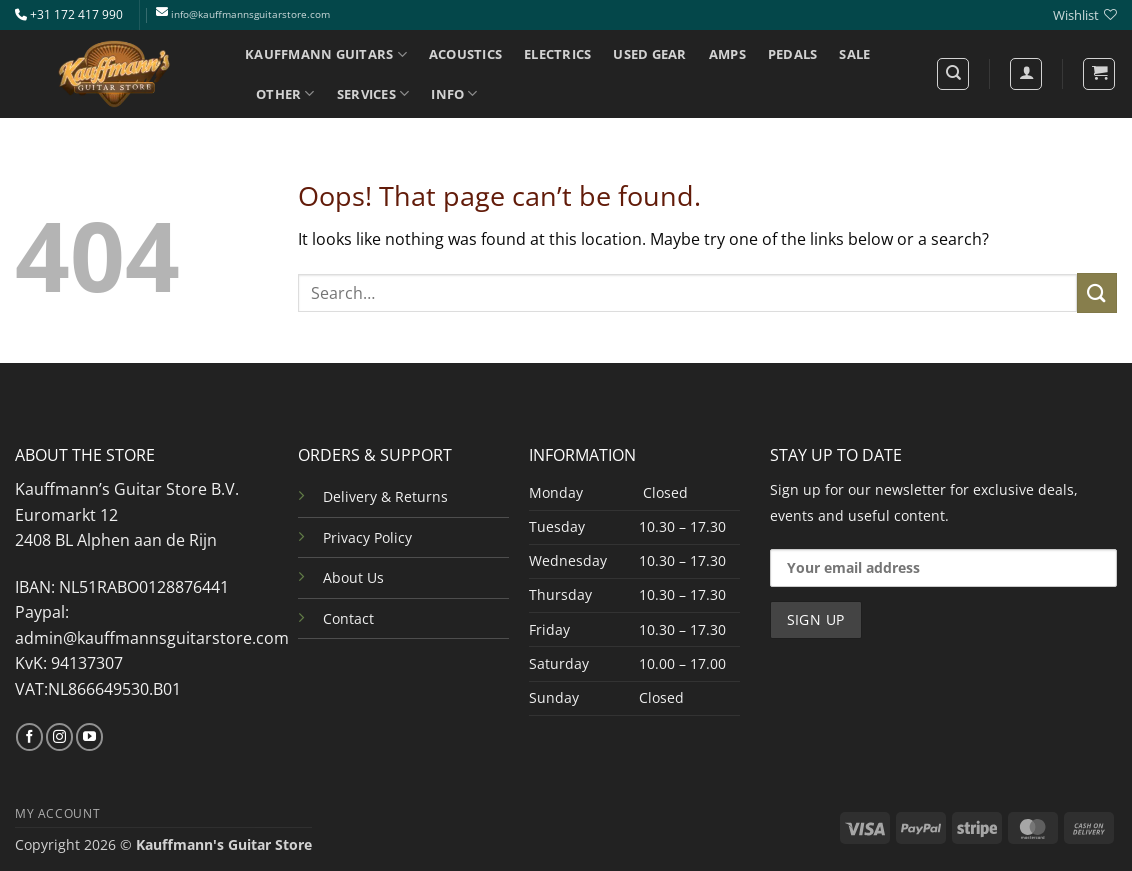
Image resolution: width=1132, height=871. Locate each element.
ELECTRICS (557, 54)
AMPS (727, 54)
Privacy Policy (367, 537)
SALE (854, 54)
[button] (1099, 74)
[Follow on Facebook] (29, 737)
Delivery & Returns (385, 496)
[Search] (953, 74)
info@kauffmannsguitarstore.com (250, 14)
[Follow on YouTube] (89, 737)
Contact (348, 618)
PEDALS (793, 54)
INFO (454, 93)
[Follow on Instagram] (59, 737)
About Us (353, 577)
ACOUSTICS (465, 54)
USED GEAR (649, 54)
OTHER (285, 93)
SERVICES (373, 93)
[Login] (1026, 74)
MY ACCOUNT (57, 813)
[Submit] (1097, 292)
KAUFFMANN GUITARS (326, 54)
